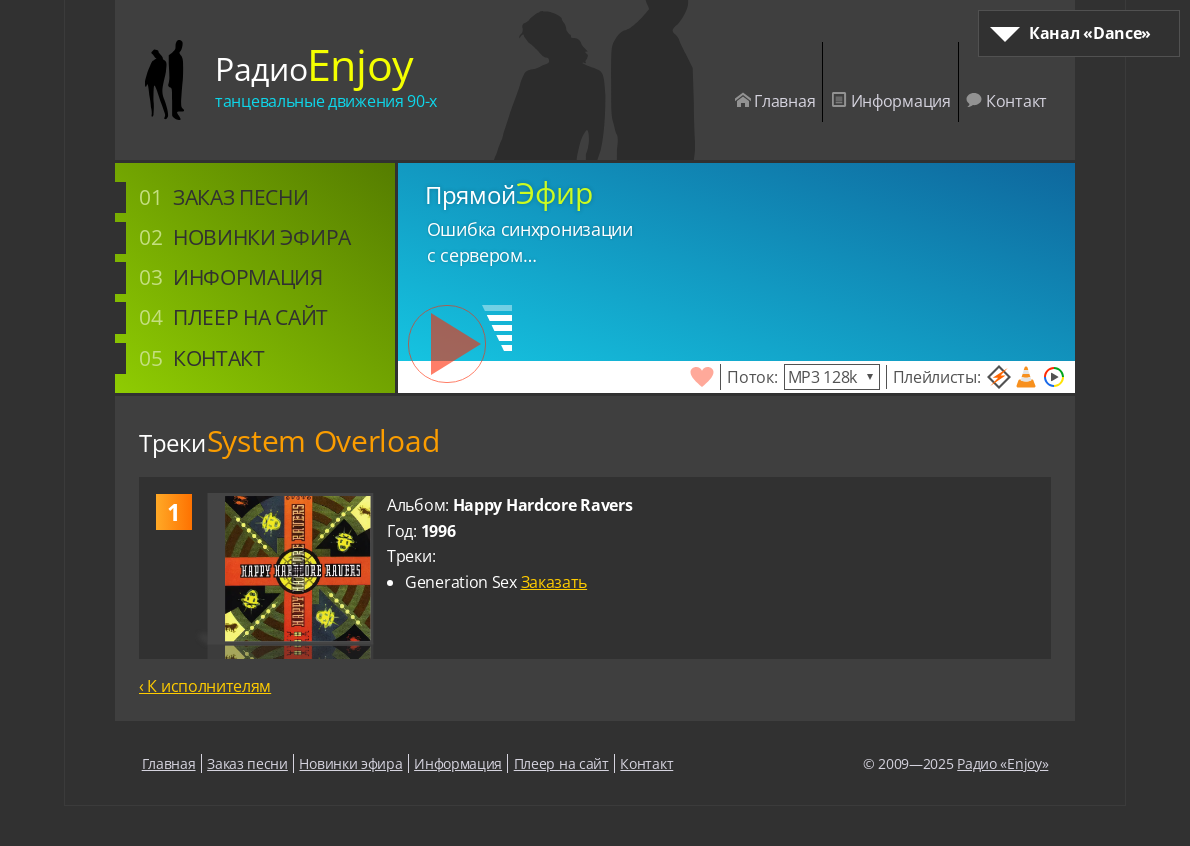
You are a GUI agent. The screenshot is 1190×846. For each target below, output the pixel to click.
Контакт (1006, 101)
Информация (891, 101)
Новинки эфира (262, 236)
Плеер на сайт (250, 316)
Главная (775, 101)
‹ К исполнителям (205, 686)
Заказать (554, 582)
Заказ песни (241, 196)
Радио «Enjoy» (1002, 763)
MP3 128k (823, 377)
